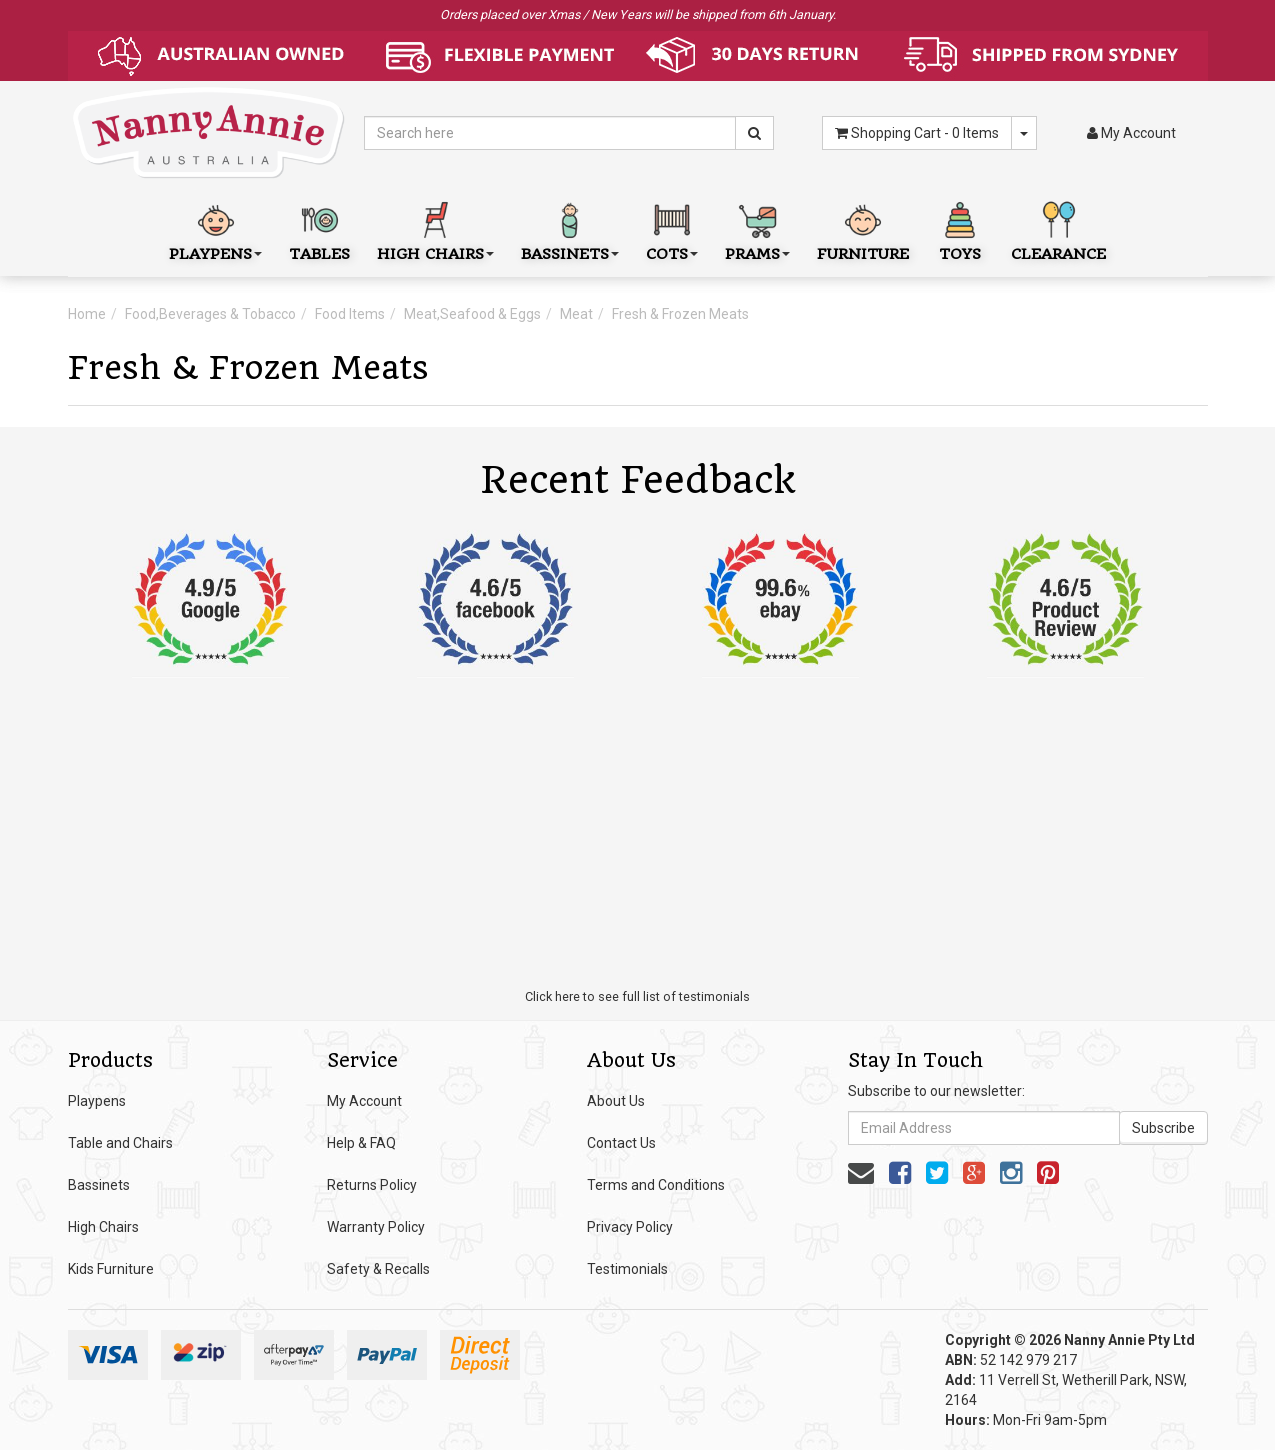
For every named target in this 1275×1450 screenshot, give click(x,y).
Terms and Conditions (656, 1185)
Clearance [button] (1058, 229)
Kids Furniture (111, 1269)
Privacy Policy (630, 1227)
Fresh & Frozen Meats (680, 314)
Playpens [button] (215, 229)
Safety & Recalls (378, 1269)
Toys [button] (960, 229)
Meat (576, 314)
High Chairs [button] (435, 229)
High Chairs (103, 1227)
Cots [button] (672, 229)
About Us (616, 1101)
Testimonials (627, 1269)
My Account (364, 1101)
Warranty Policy (376, 1227)
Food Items (350, 314)
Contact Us (621, 1143)
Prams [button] (757, 229)
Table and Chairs (120, 1143)
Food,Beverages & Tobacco (210, 314)
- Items (917, 133)
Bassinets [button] (570, 229)
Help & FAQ (361, 1143)
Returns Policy (372, 1185)
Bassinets (99, 1185)
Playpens (97, 1101)
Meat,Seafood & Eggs (472, 314)
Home (87, 314)
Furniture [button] (863, 229)
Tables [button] (319, 229)
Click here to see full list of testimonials (637, 996)
